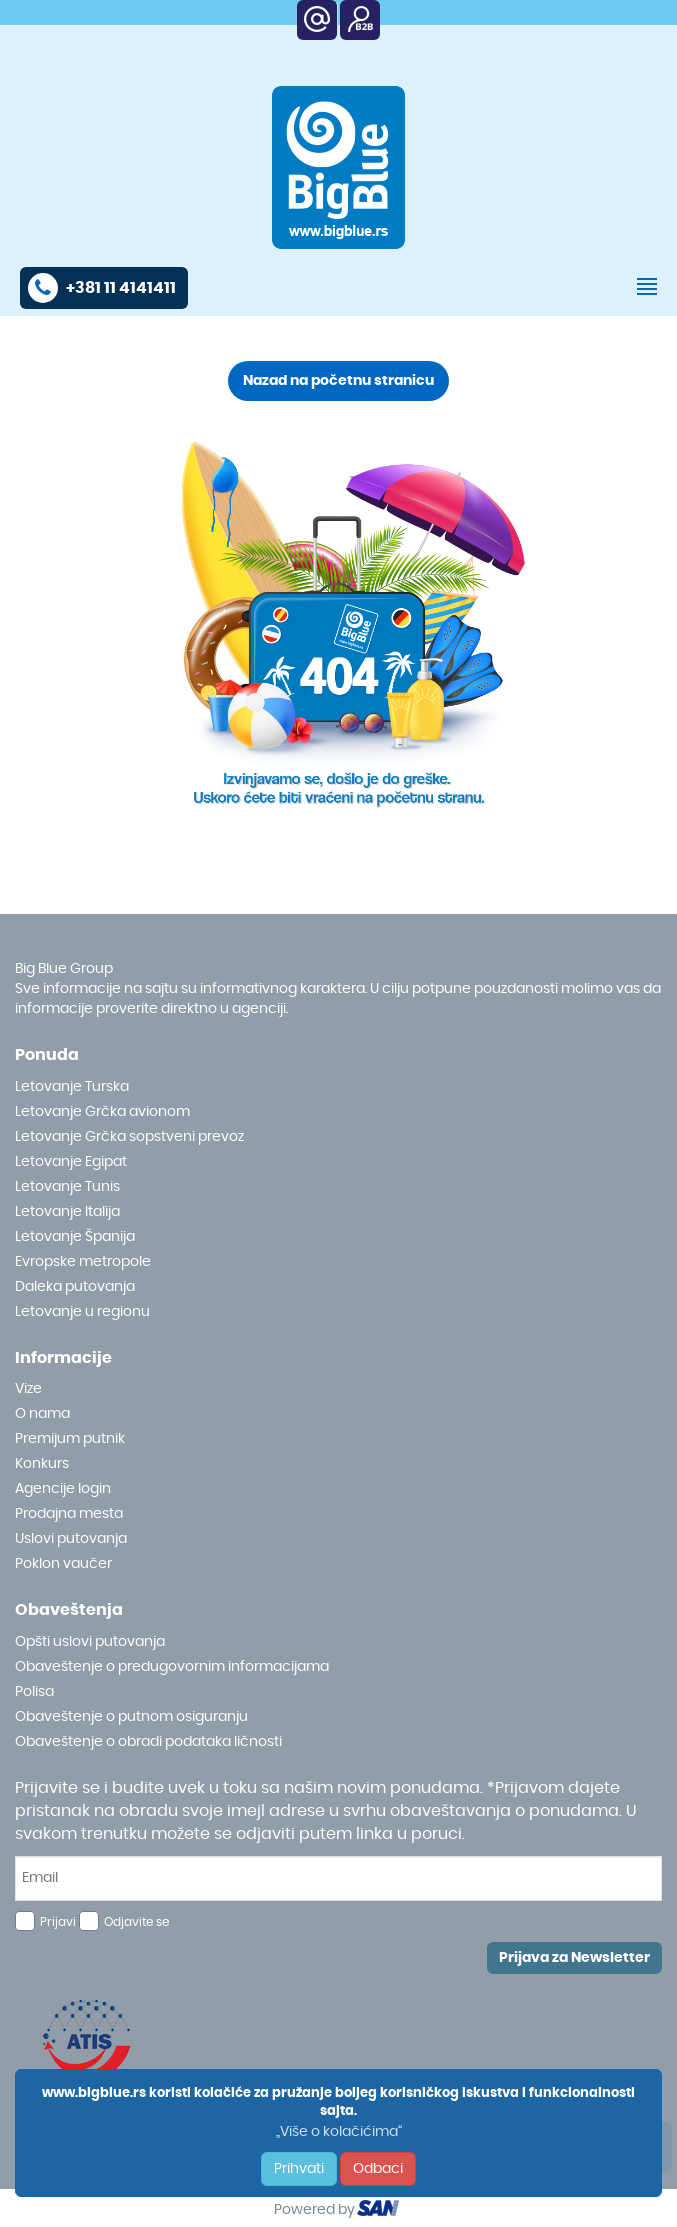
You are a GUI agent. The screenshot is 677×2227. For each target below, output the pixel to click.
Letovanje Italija (67, 1212)
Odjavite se (136, 1922)
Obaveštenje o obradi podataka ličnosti (148, 1742)
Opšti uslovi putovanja (90, 1642)
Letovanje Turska (72, 1087)
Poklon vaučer (63, 1564)
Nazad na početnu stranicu (338, 381)
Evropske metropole (83, 1262)
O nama (42, 1414)
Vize (28, 1389)
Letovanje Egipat (71, 1162)
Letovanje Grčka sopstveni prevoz (129, 1137)
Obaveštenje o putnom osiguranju (131, 1717)
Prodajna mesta (69, 1514)
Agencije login (63, 1489)
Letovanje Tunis (67, 1187)
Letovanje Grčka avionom (102, 1112)
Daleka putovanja (75, 1287)
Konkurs (42, 1464)
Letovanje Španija (75, 1237)
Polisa (34, 1692)
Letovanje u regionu (82, 1312)
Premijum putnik (70, 1439)
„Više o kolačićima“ (339, 2132)
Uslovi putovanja (71, 1539)
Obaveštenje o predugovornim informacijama (172, 1667)
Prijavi (58, 1922)
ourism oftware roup (380, 2211)
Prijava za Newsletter (574, 1958)
